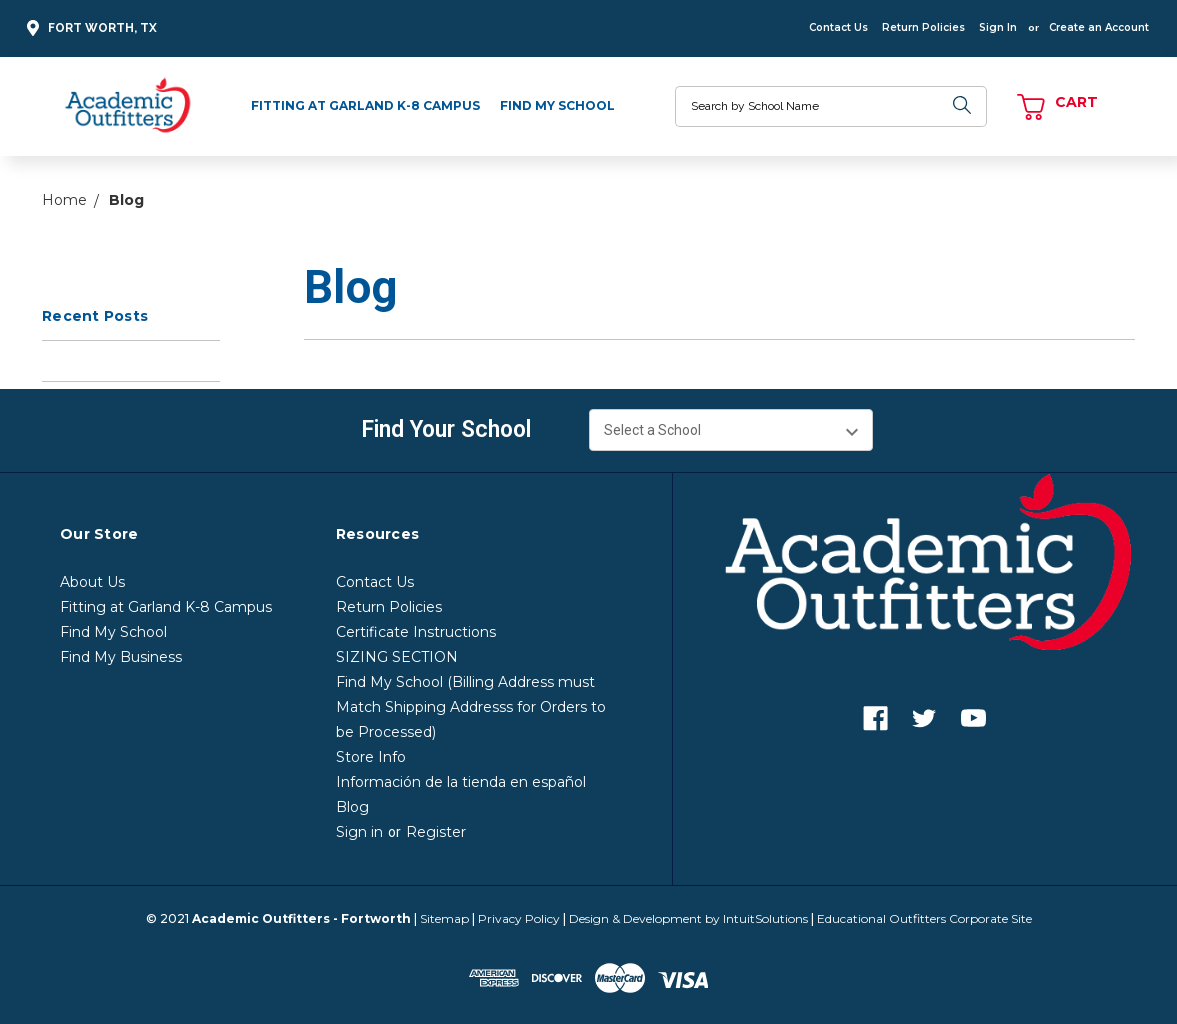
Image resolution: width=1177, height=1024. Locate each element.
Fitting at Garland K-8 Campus (365, 105)
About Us (92, 582)
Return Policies (923, 27)
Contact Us (838, 27)
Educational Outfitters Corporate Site (924, 918)
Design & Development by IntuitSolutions (688, 918)
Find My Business (121, 657)
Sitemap (444, 918)
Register (436, 832)
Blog (352, 807)
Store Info (371, 757)
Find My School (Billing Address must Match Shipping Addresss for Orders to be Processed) (471, 707)
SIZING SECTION (397, 657)
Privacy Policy (519, 918)
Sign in (359, 832)
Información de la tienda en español (461, 782)
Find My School (557, 105)
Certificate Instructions (416, 632)
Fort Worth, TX (89, 28)
